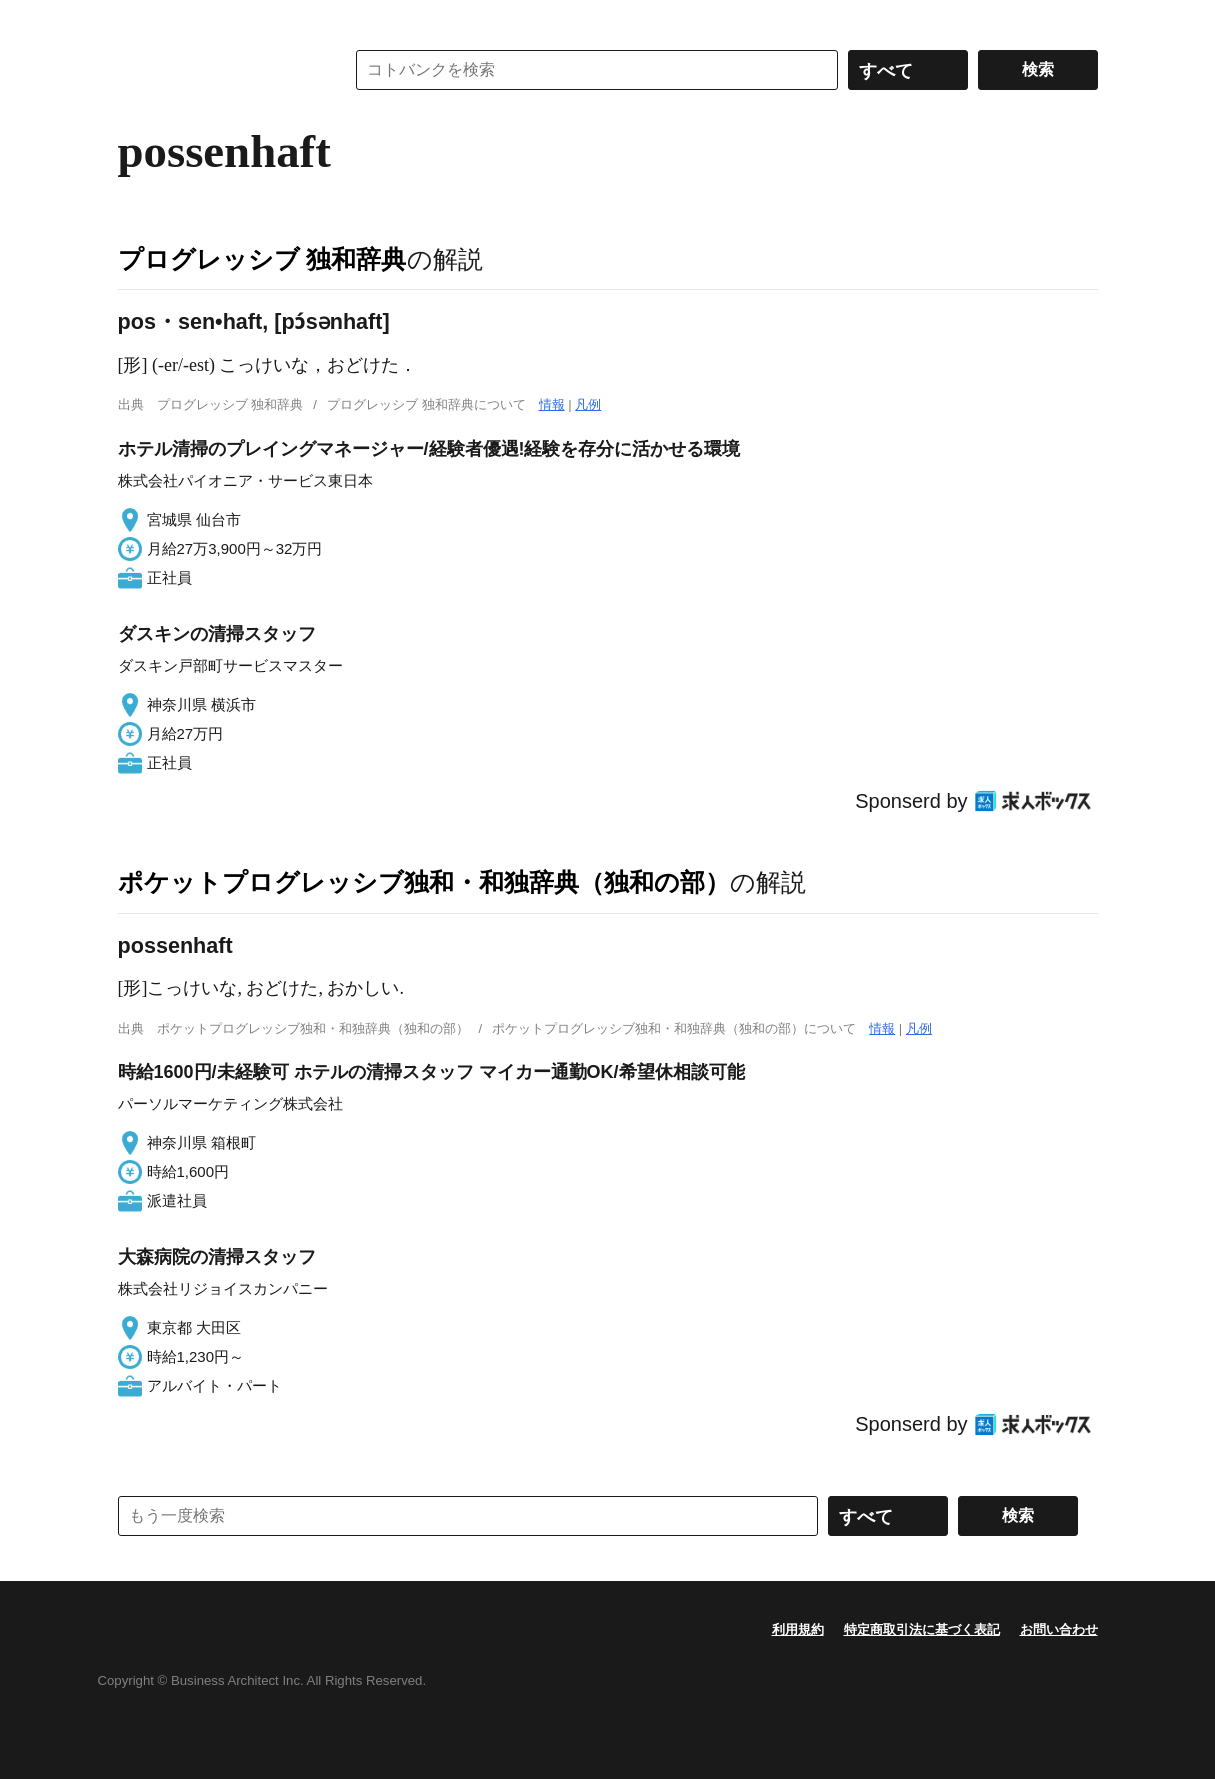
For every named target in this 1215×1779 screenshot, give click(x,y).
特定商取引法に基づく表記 (922, 1629)
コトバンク (217, 70)
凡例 (588, 404)
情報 (552, 404)
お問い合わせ (1059, 1629)
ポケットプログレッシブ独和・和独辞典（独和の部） (424, 882)
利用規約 (798, 1629)
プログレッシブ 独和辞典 (262, 259)
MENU (138, 20)
